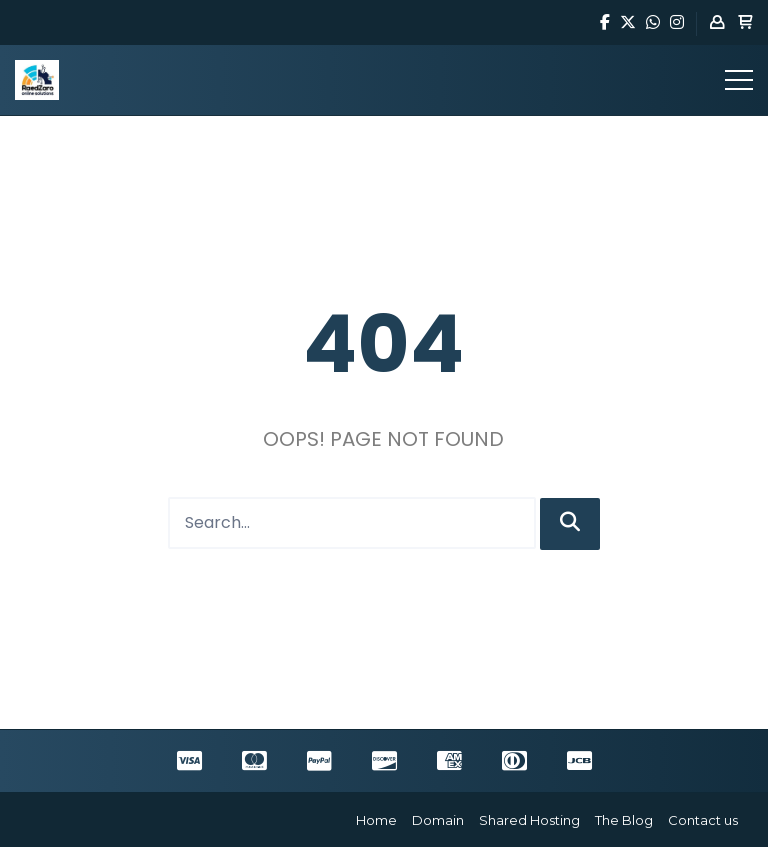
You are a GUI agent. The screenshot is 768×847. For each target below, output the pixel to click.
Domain (438, 820)
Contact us (703, 820)
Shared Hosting (529, 820)
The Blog (624, 820)
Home (376, 820)
